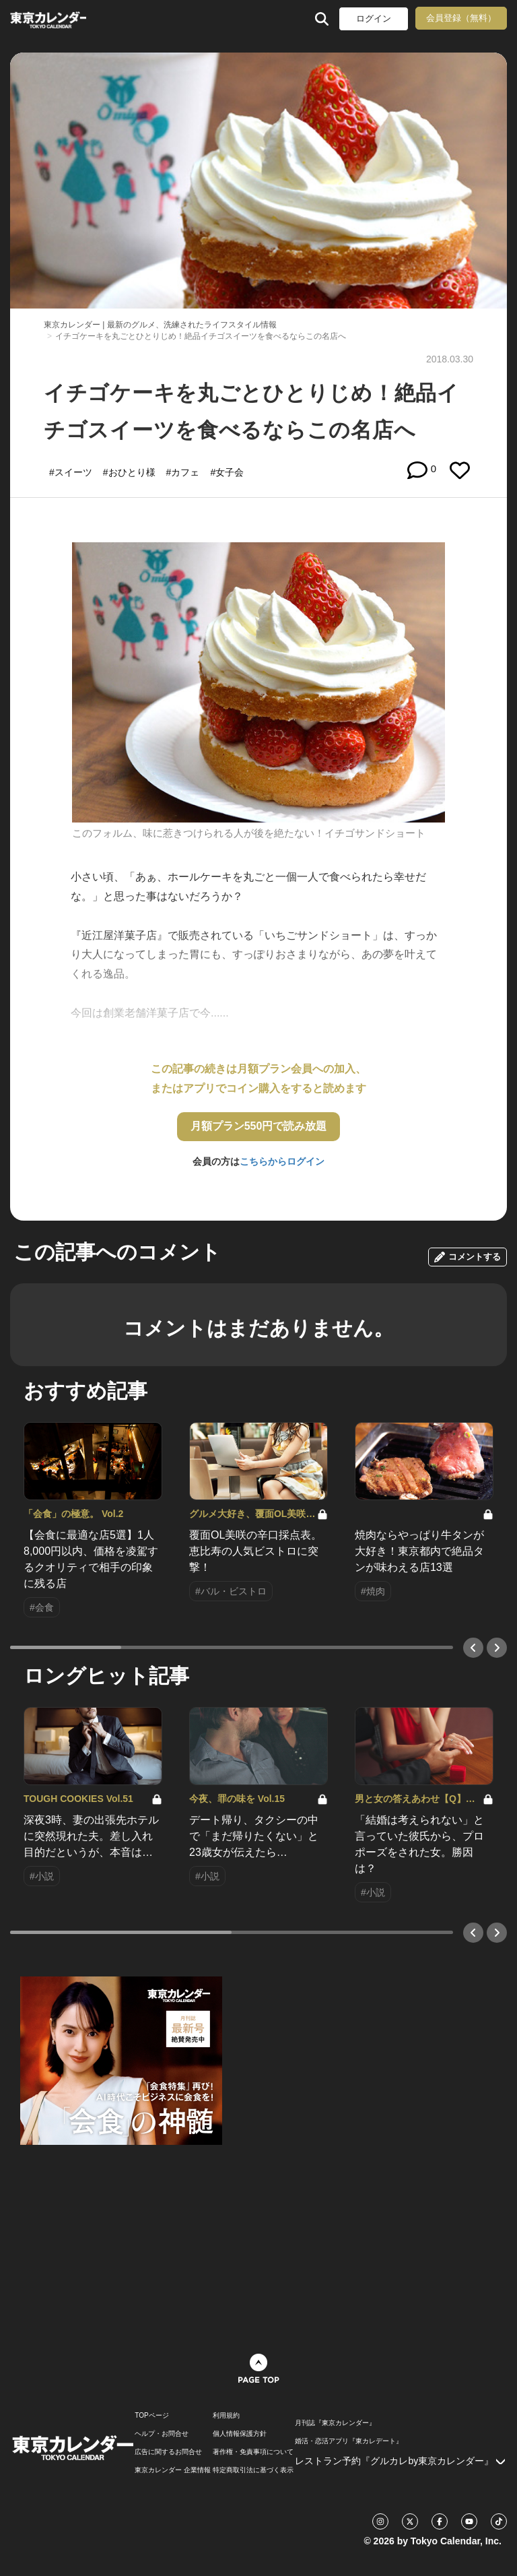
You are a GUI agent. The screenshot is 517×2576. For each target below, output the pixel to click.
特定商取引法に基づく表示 (253, 2470)
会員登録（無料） (461, 18)
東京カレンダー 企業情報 (173, 2470)
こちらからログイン (282, 1161)
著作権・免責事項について (253, 2452)
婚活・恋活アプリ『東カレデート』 (349, 2441)
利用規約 (226, 2415)
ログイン (373, 18)
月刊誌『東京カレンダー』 (335, 2423)
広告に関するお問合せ (168, 2452)
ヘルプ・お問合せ (161, 2433)
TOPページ (151, 2415)
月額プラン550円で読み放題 (259, 1126)
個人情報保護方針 (240, 2433)
